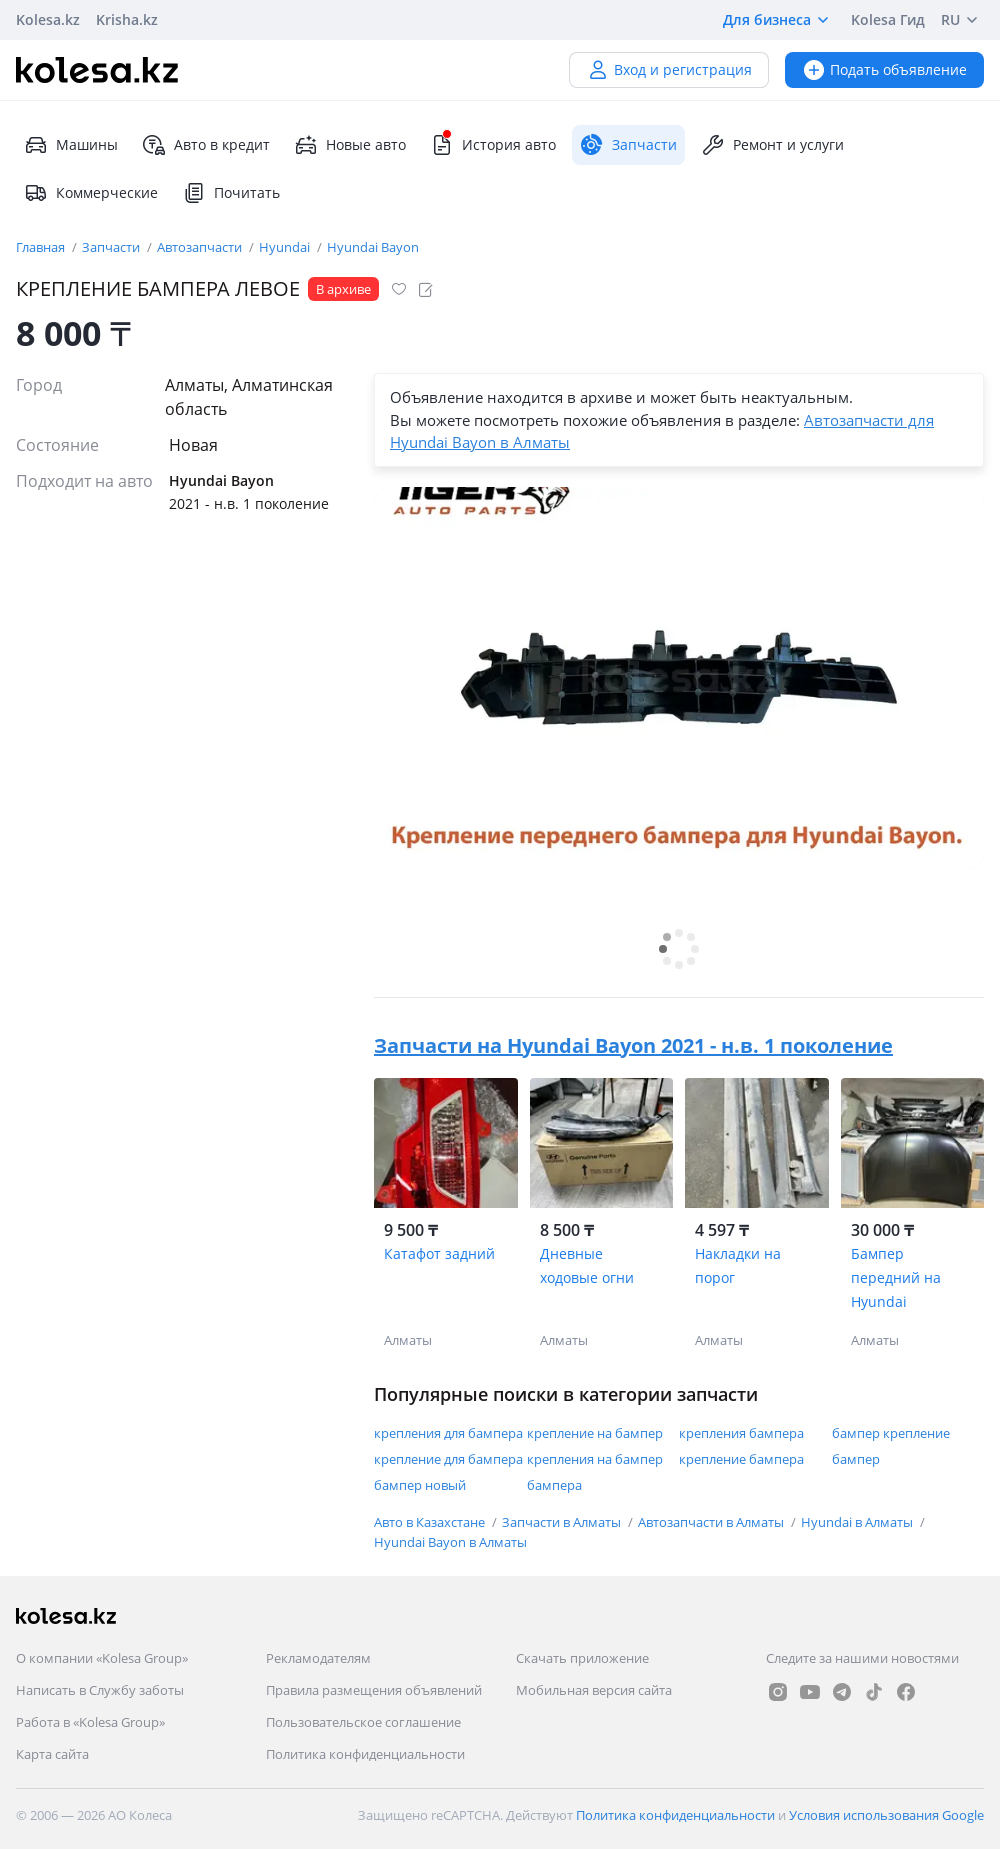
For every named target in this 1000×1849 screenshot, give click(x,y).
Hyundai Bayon (373, 247)
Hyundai (286, 247)
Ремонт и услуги (772, 145)
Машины (71, 145)
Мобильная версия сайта (594, 1690)
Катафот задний (439, 1253)
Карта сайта (52, 1754)
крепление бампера (741, 1459)
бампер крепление (891, 1433)
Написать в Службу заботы (100, 1690)
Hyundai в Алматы (858, 1522)
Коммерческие (91, 193)
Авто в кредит (206, 145)
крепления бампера (741, 1433)
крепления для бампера (448, 1433)
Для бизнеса (779, 20)
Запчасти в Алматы (563, 1522)
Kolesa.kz (48, 19)
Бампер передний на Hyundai (896, 1277)
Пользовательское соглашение (363, 1722)
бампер (856, 1459)
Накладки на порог (738, 1265)
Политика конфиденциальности (365, 1754)
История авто (493, 145)
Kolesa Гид (888, 19)
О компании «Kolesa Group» (102, 1658)
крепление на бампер (595, 1433)
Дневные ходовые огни (587, 1265)
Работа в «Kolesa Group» (90, 1722)
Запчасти (112, 247)
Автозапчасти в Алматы (712, 1522)
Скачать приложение (582, 1658)
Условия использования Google (886, 1815)
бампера (554, 1485)
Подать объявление (884, 69)
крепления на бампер (595, 1459)
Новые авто (350, 145)
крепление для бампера (448, 1459)
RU (962, 20)
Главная (42, 247)
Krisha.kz (127, 19)
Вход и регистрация (669, 69)
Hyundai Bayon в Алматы (450, 1542)
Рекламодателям (318, 1658)
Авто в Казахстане (431, 1522)
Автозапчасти (201, 247)
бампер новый (420, 1485)
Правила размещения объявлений (374, 1690)
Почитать (231, 193)
